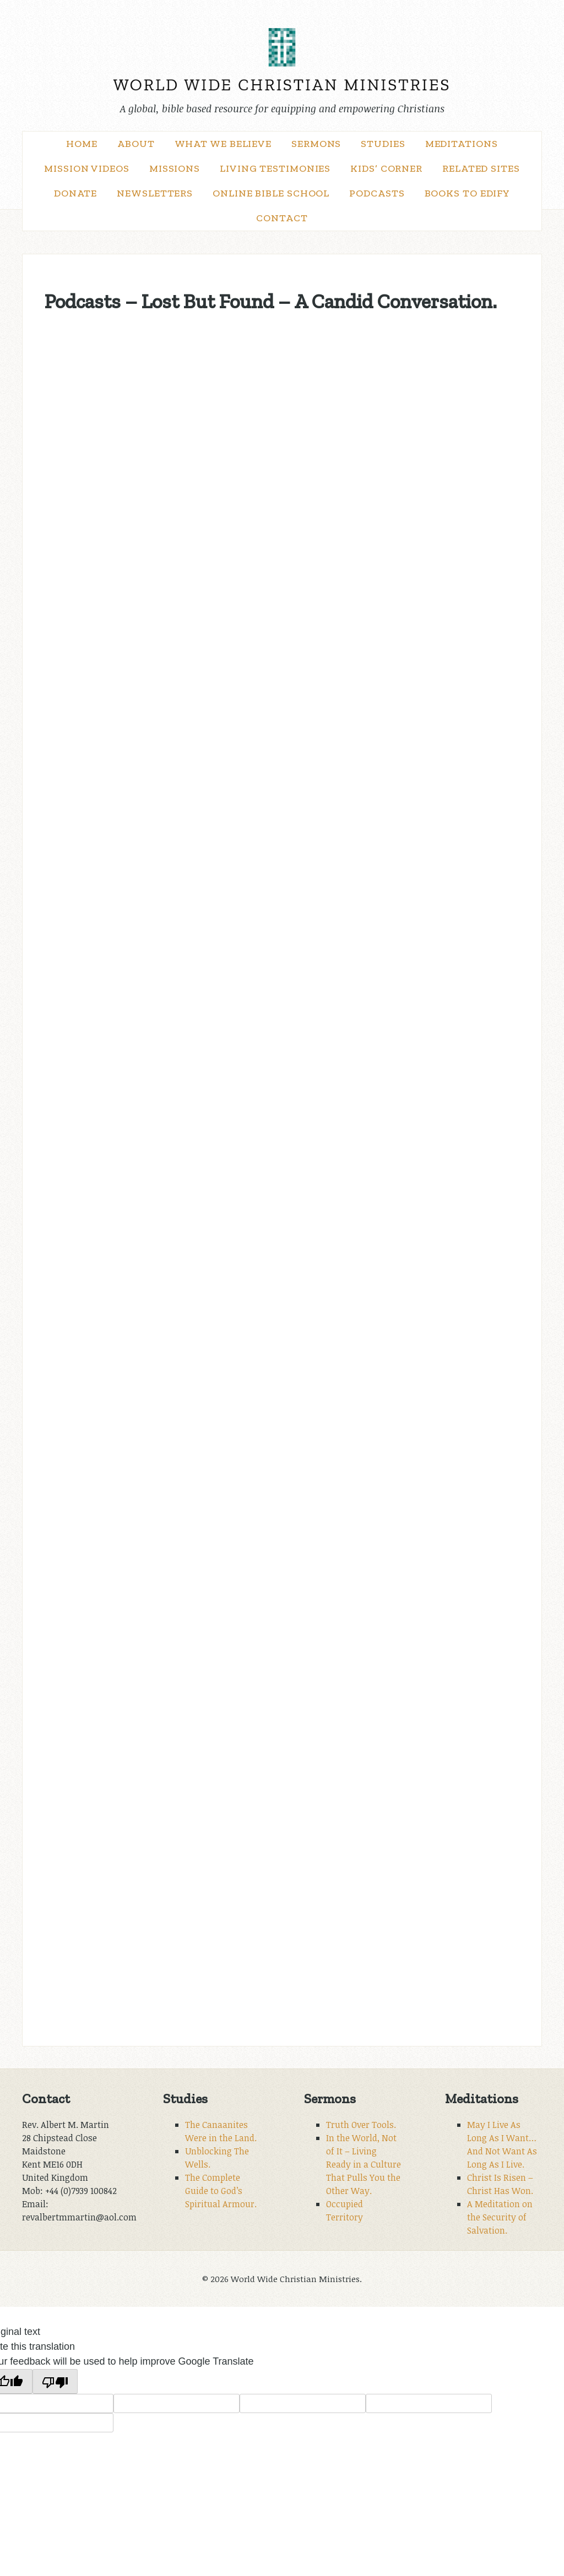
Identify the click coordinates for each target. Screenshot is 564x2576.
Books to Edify (468, 193)
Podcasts (376, 193)
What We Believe (223, 144)
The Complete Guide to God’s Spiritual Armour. (221, 2190)
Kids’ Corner (386, 168)
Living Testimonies (275, 168)
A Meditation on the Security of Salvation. (500, 2217)
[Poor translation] (55, 2381)
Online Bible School (271, 193)
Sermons (316, 144)
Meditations (461, 144)
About (136, 144)
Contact (281, 218)
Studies (383, 144)
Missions (174, 168)
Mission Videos (86, 168)
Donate (75, 193)
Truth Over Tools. (361, 2125)
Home (81, 144)
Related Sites (481, 168)
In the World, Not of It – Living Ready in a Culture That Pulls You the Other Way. (363, 2164)
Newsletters (155, 193)
